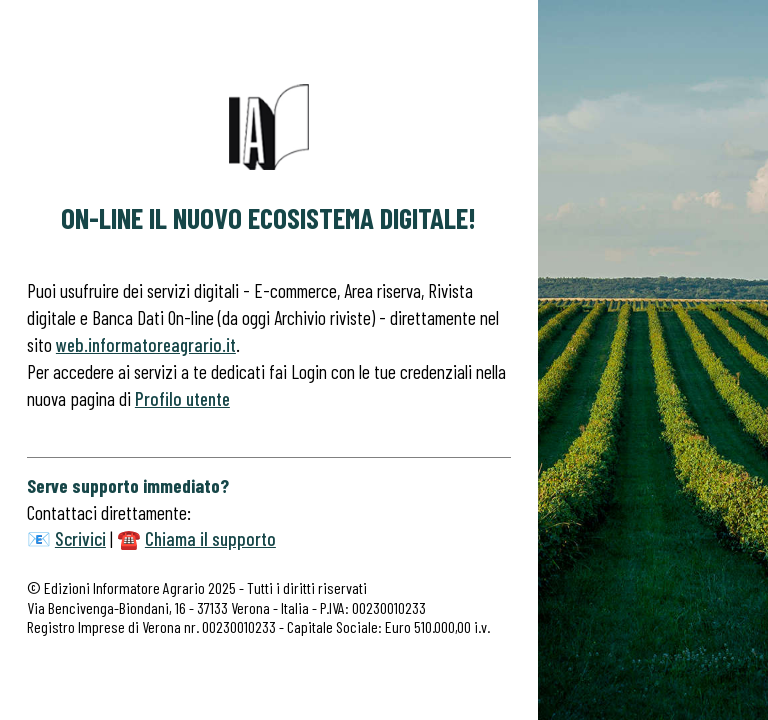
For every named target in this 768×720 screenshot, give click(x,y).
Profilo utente (182, 398)
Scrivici (80, 538)
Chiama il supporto (210, 538)
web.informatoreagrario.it (146, 344)
